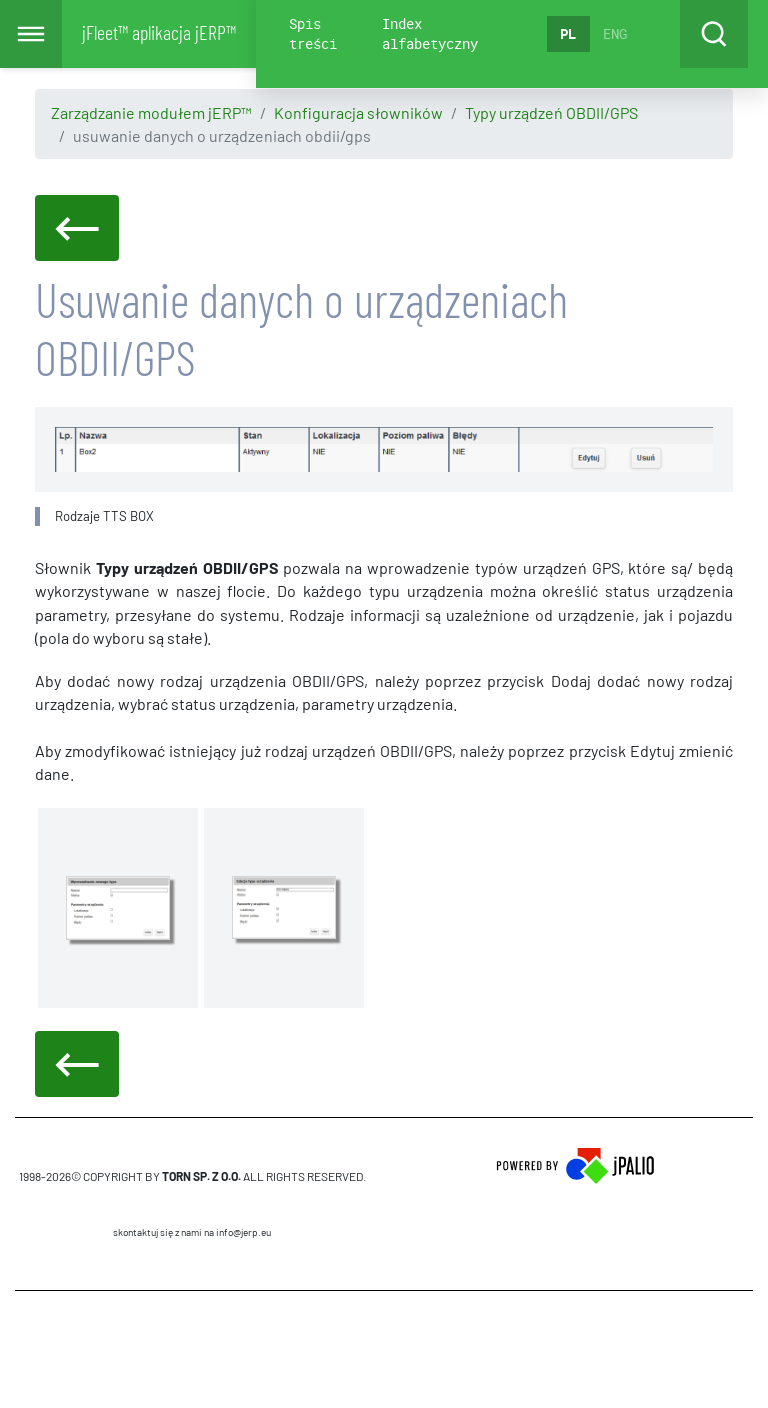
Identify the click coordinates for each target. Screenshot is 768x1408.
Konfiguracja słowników (358, 112)
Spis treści (313, 33)
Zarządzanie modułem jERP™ (151, 112)
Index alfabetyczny (430, 33)
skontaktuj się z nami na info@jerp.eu (192, 1232)
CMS (192, 1349)
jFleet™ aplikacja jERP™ (159, 32)
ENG (615, 33)
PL (568, 33)
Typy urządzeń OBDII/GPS (551, 112)
